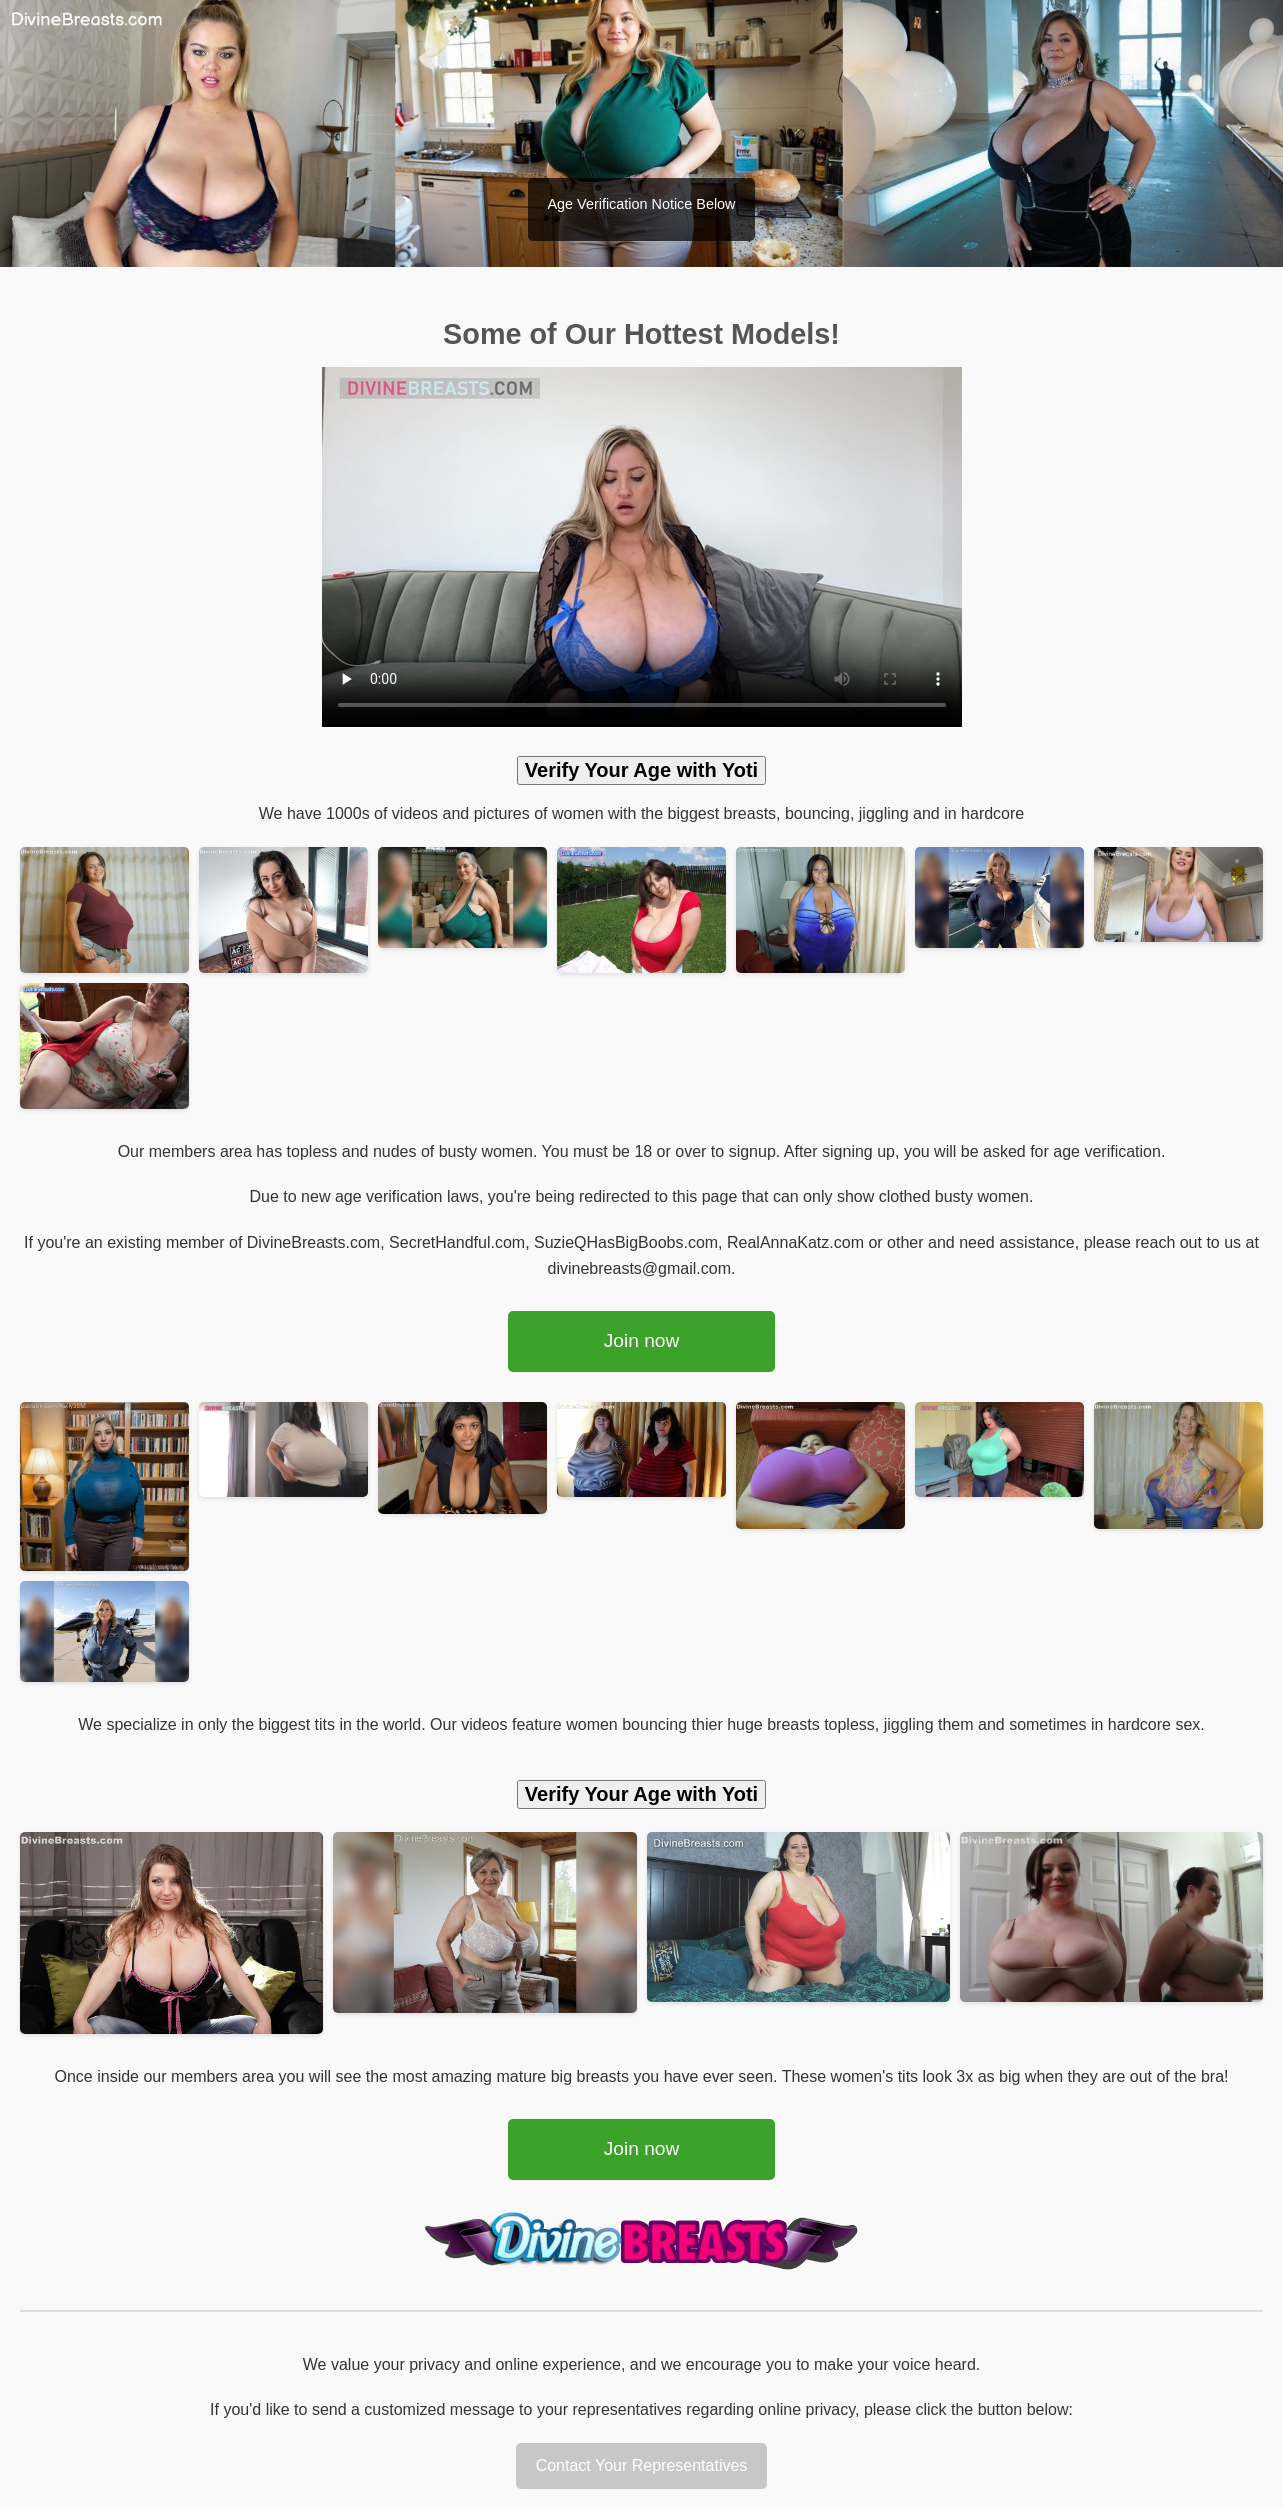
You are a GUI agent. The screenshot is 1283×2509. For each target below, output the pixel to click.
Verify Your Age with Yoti (641, 770)
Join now (642, 1340)
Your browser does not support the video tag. (642, 547)
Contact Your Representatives (642, 2465)
